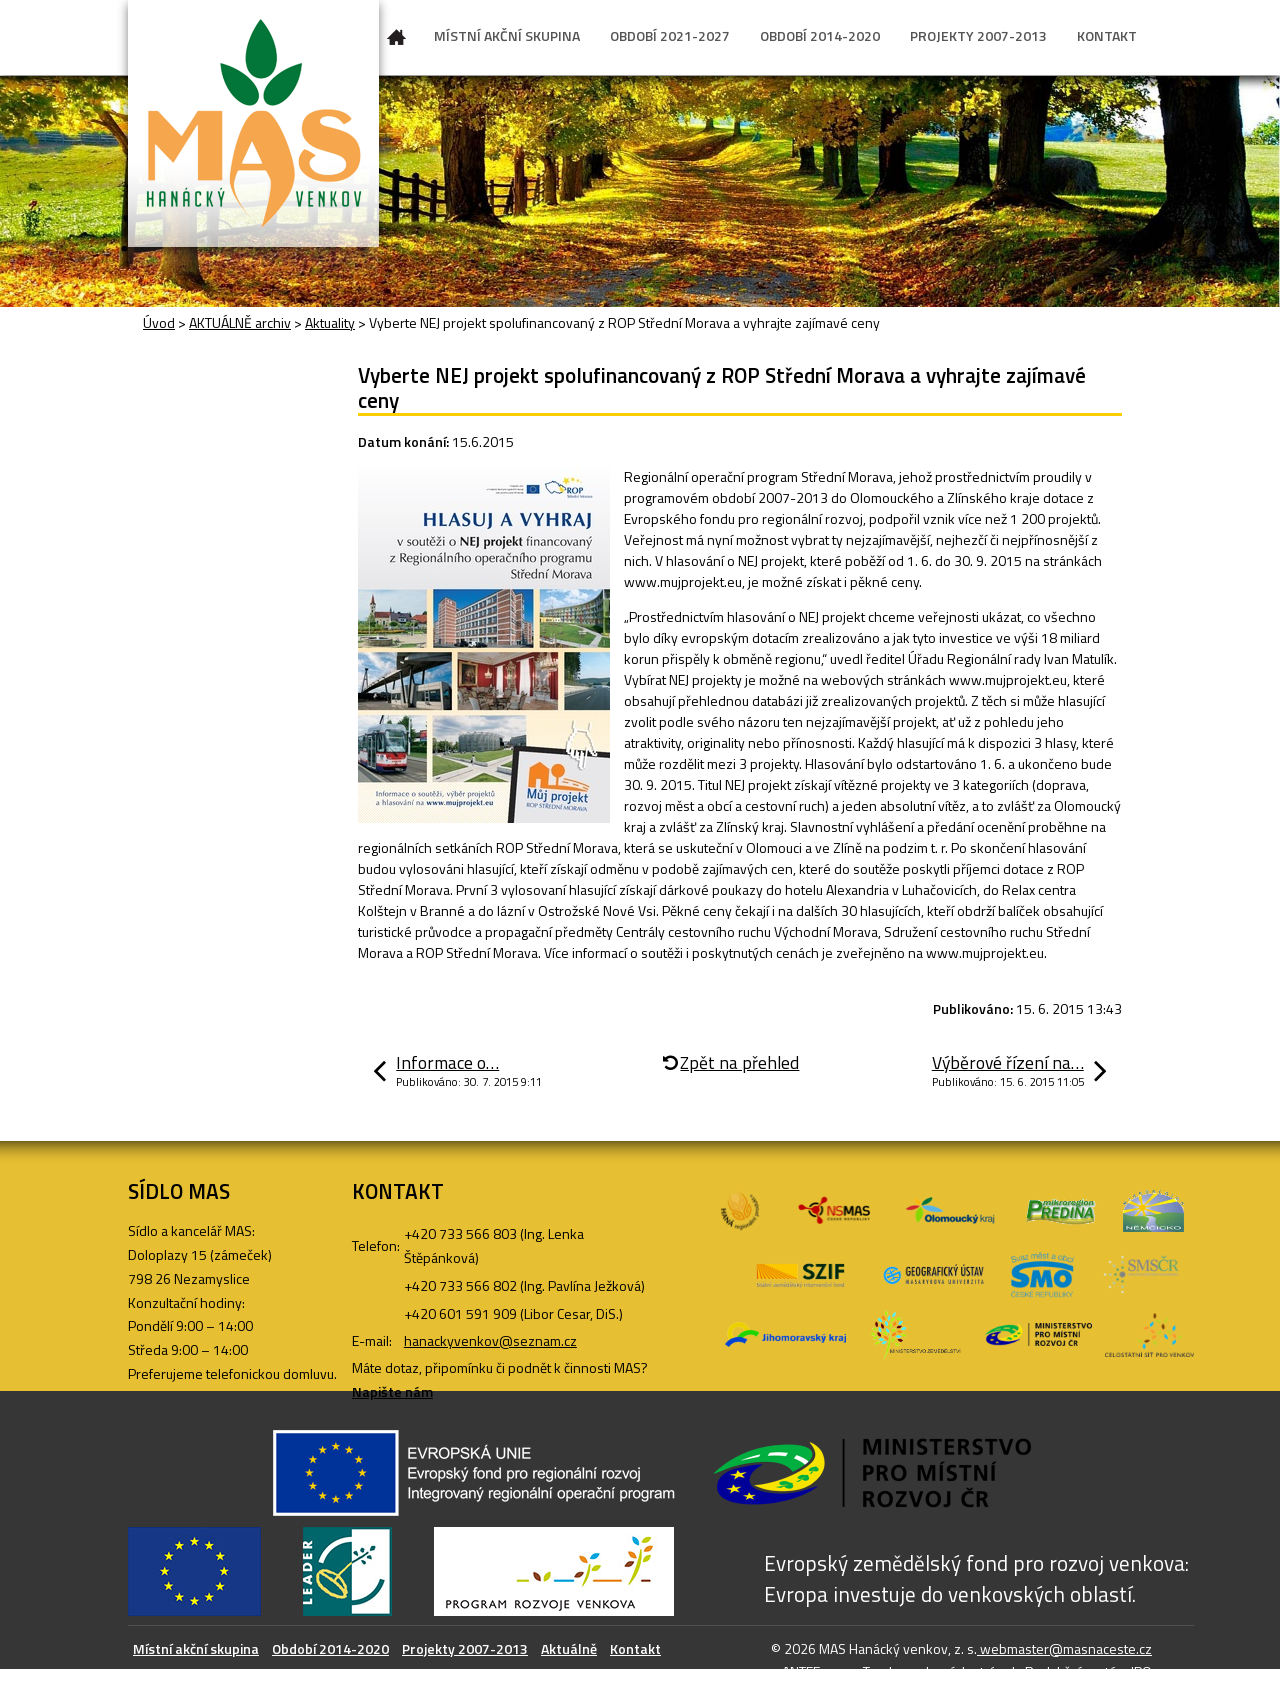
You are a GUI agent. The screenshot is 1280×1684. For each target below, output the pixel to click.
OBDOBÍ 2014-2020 (820, 35)
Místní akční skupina (196, 1648)
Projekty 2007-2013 (465, 1648)
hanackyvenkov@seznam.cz (490, 1340)
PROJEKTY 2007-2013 (978, 35)
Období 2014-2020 (330, 1648)
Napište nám (392, 1391)
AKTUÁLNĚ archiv (240, 322)
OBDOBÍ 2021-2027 (670, 35)
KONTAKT (1107, 35)
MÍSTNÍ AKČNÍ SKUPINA (507, 35)
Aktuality (330, 322)
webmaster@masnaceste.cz (1064, 1648)
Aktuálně (569, 1648)
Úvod (397, 41)
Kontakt (635, 1648)
